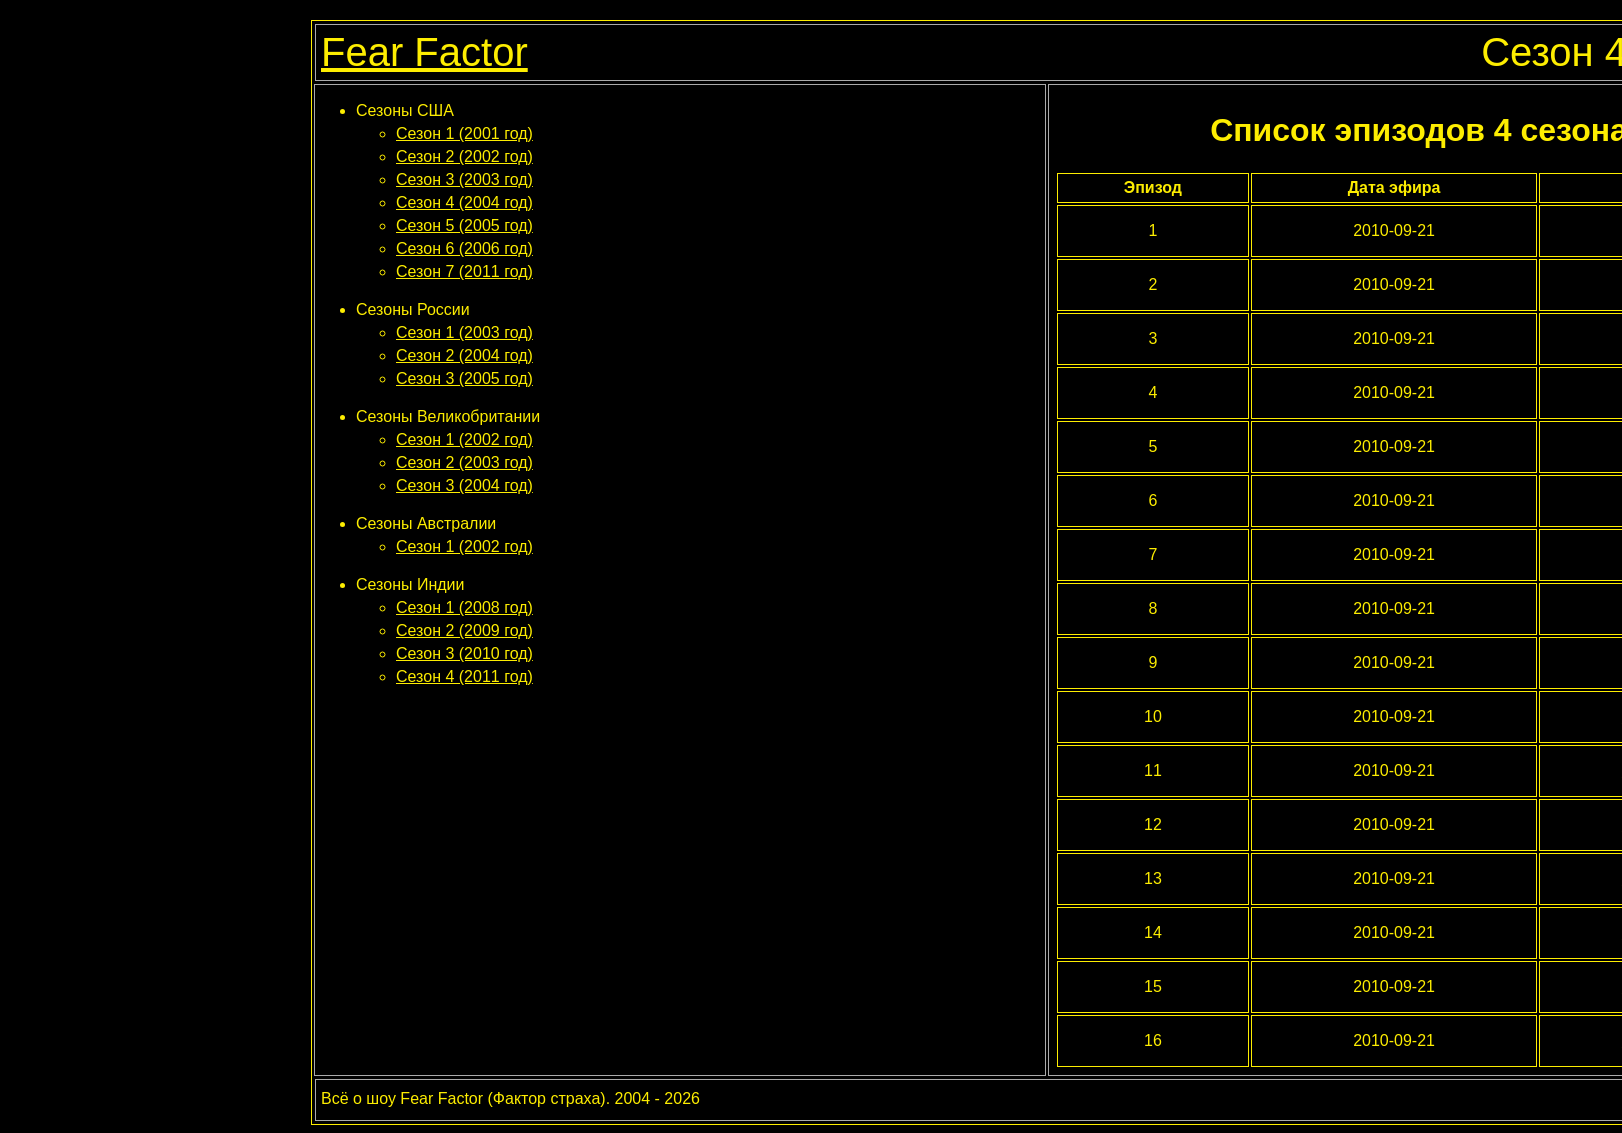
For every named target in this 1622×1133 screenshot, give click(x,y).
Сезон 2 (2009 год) (464, 630)
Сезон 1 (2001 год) (464, 133)
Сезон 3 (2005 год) (464, 378)
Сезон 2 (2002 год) (464, 156)
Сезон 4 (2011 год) (464, 676)
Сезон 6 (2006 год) (464, 248)
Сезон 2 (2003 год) (464, 462)
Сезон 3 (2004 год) (464, 485)
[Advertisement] (680, 747)
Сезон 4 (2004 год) (464, 202)
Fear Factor (424, 52)
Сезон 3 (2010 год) (464, 653)
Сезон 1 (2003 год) (464, 332)
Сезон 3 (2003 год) (464, 179)
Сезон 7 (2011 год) (464, 271)
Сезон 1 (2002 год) (464, 439)
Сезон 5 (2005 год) (464, 225)
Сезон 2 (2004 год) (464, 355)
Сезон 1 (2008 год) (464, 607)
